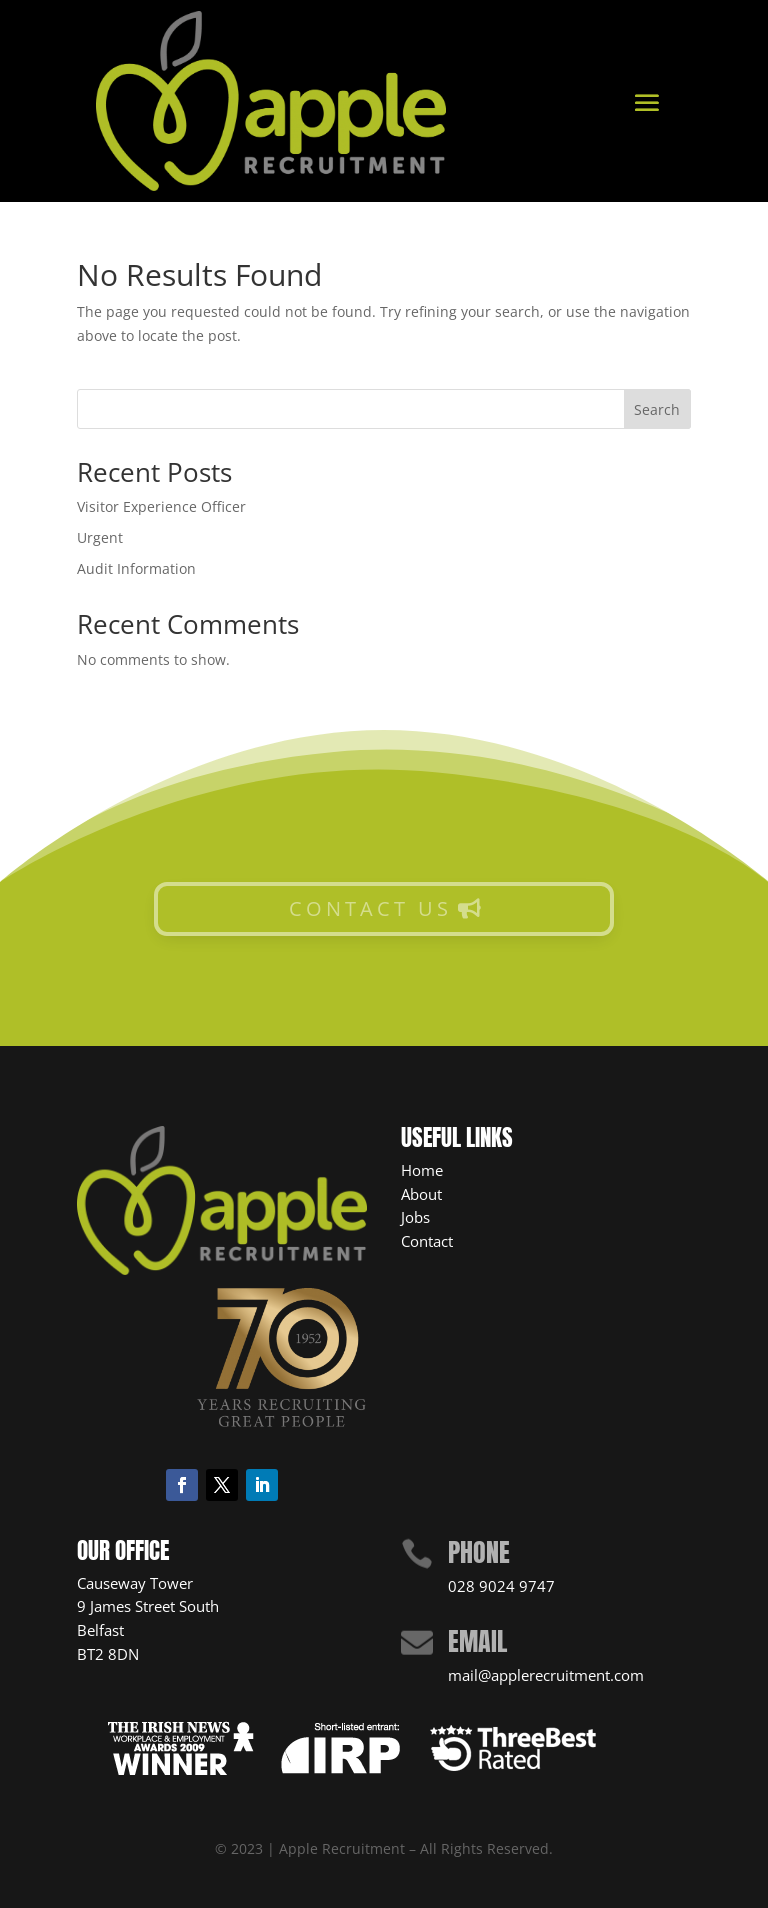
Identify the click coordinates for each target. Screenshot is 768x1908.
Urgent (100, 537)
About (421, 1194)
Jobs (415, 1217)
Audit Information (136, 568)
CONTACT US (370, 908)
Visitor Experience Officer (161, 506)
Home (422, 1170)
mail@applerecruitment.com (546, 1675)
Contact (427, 1241)
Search (657, 409)
